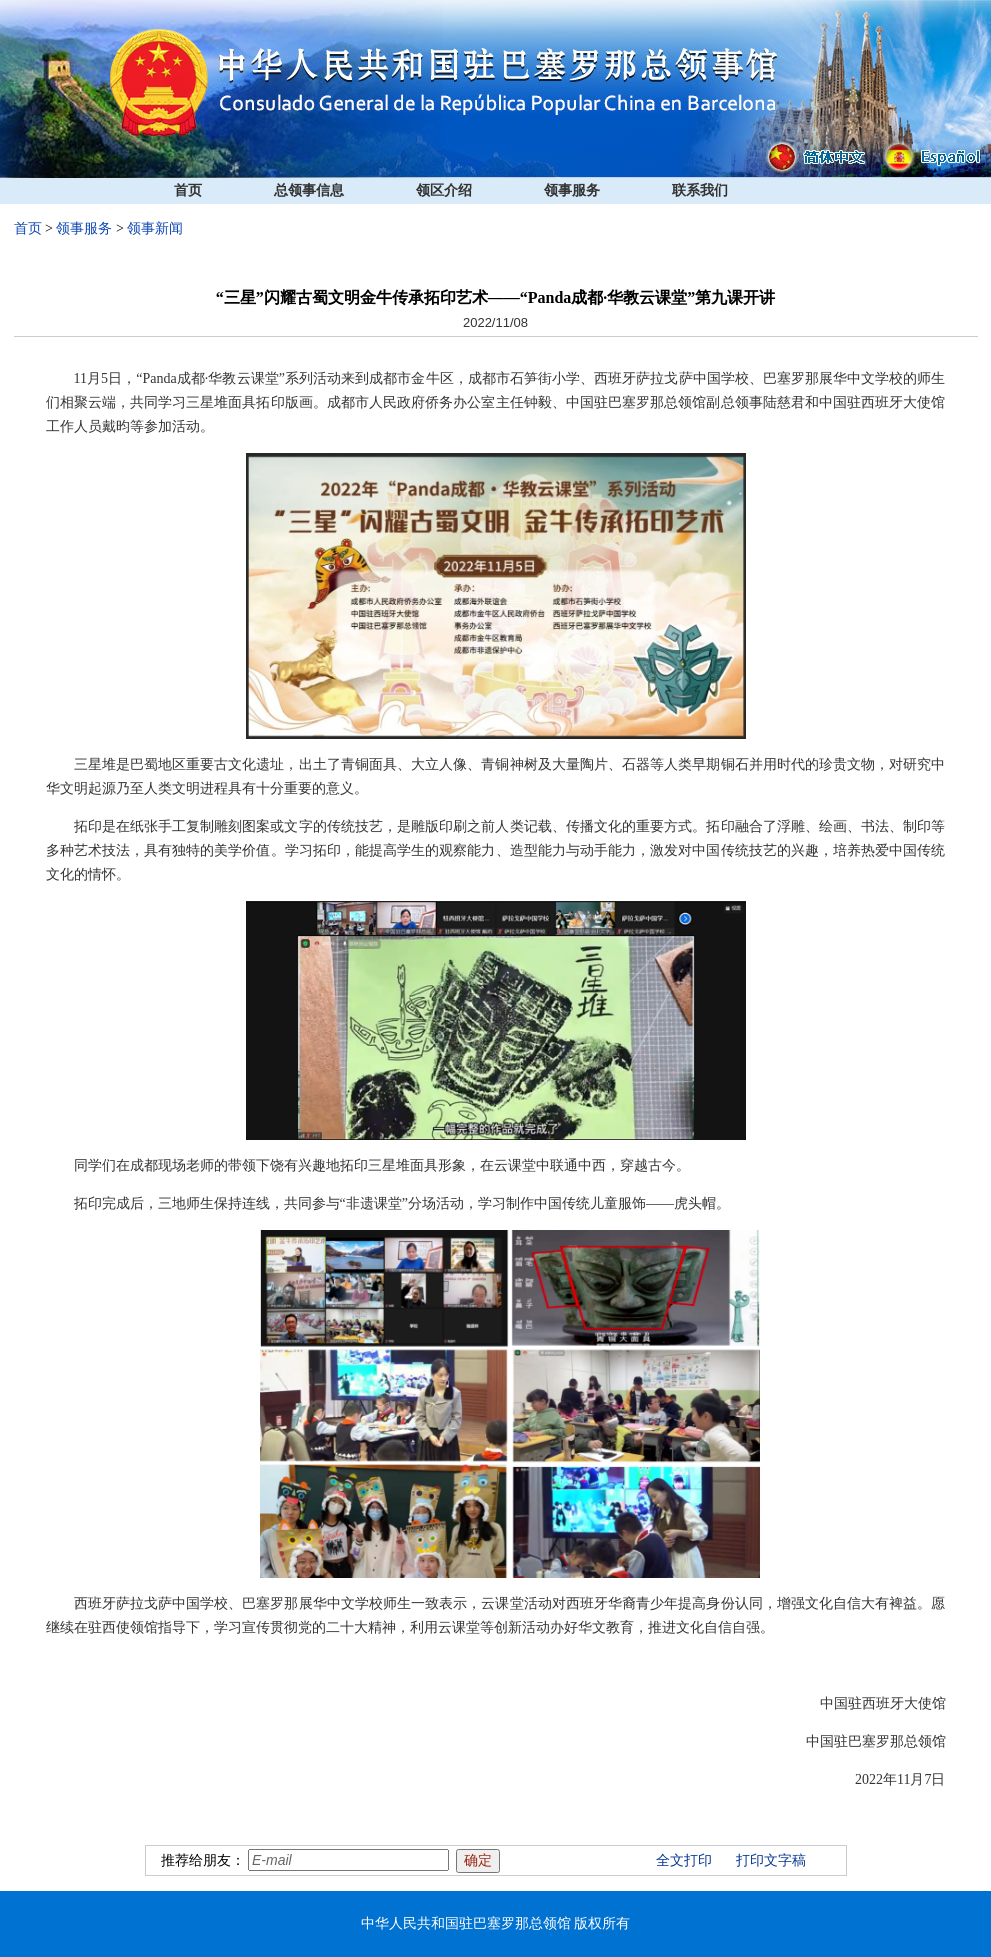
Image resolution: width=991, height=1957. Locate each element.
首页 (188, 190)
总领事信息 (309, 190)
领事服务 (572, 190)
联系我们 (700, 190)
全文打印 (684, 1860)
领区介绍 (444, 190)
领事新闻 (155, 228)
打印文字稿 (771, 1860)
